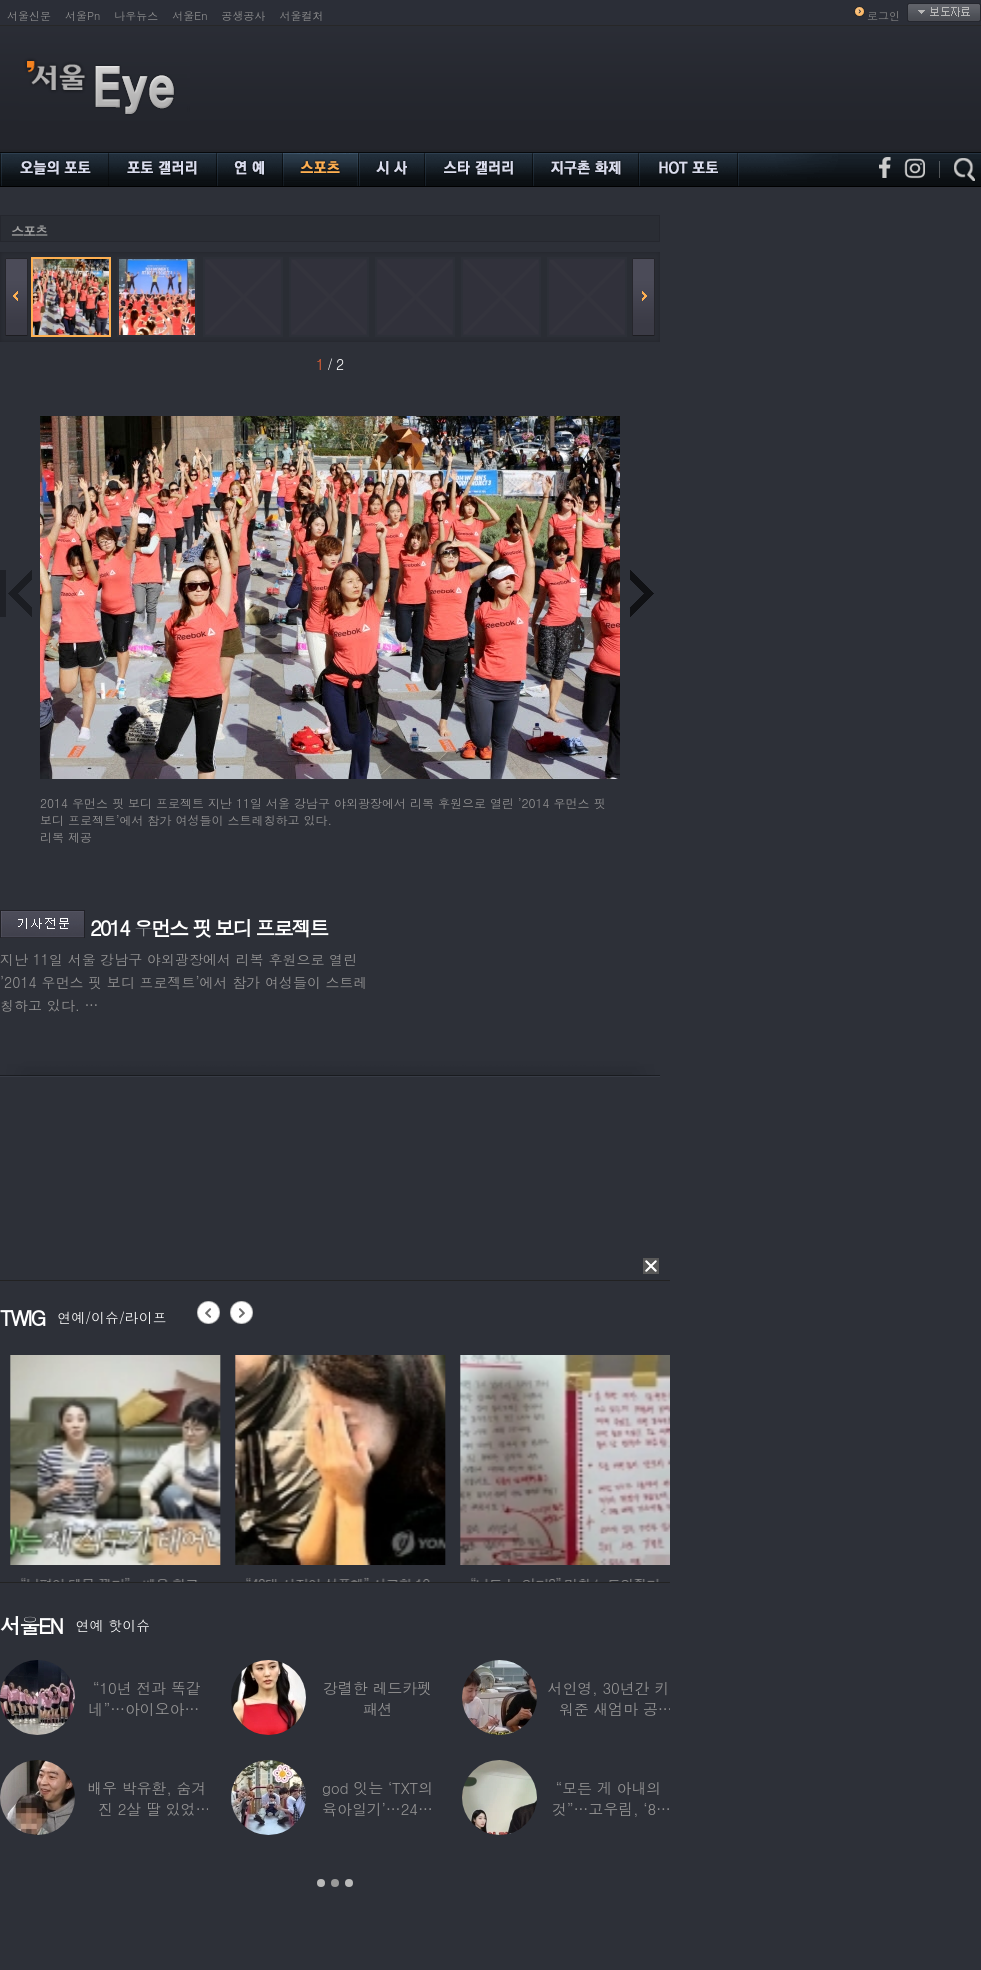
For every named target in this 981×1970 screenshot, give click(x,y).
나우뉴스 (136, 15)
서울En (189, 15)
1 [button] (321, 1883)
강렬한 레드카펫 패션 (377, 1698)
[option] (200, 1457)
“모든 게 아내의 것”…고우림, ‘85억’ (608, 1808)
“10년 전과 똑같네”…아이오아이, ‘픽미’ (147, 1708)
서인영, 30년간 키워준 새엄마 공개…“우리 (609, 1708)
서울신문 (29, 15)
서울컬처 (302, 15)
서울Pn (82, 15)
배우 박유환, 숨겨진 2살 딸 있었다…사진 (146, 1808)
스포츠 (29, 230)
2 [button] (335, 1883)
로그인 (883, 15)
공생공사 (244, 15)
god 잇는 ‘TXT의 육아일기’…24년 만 (377, 1808)
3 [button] (349, 1883)
